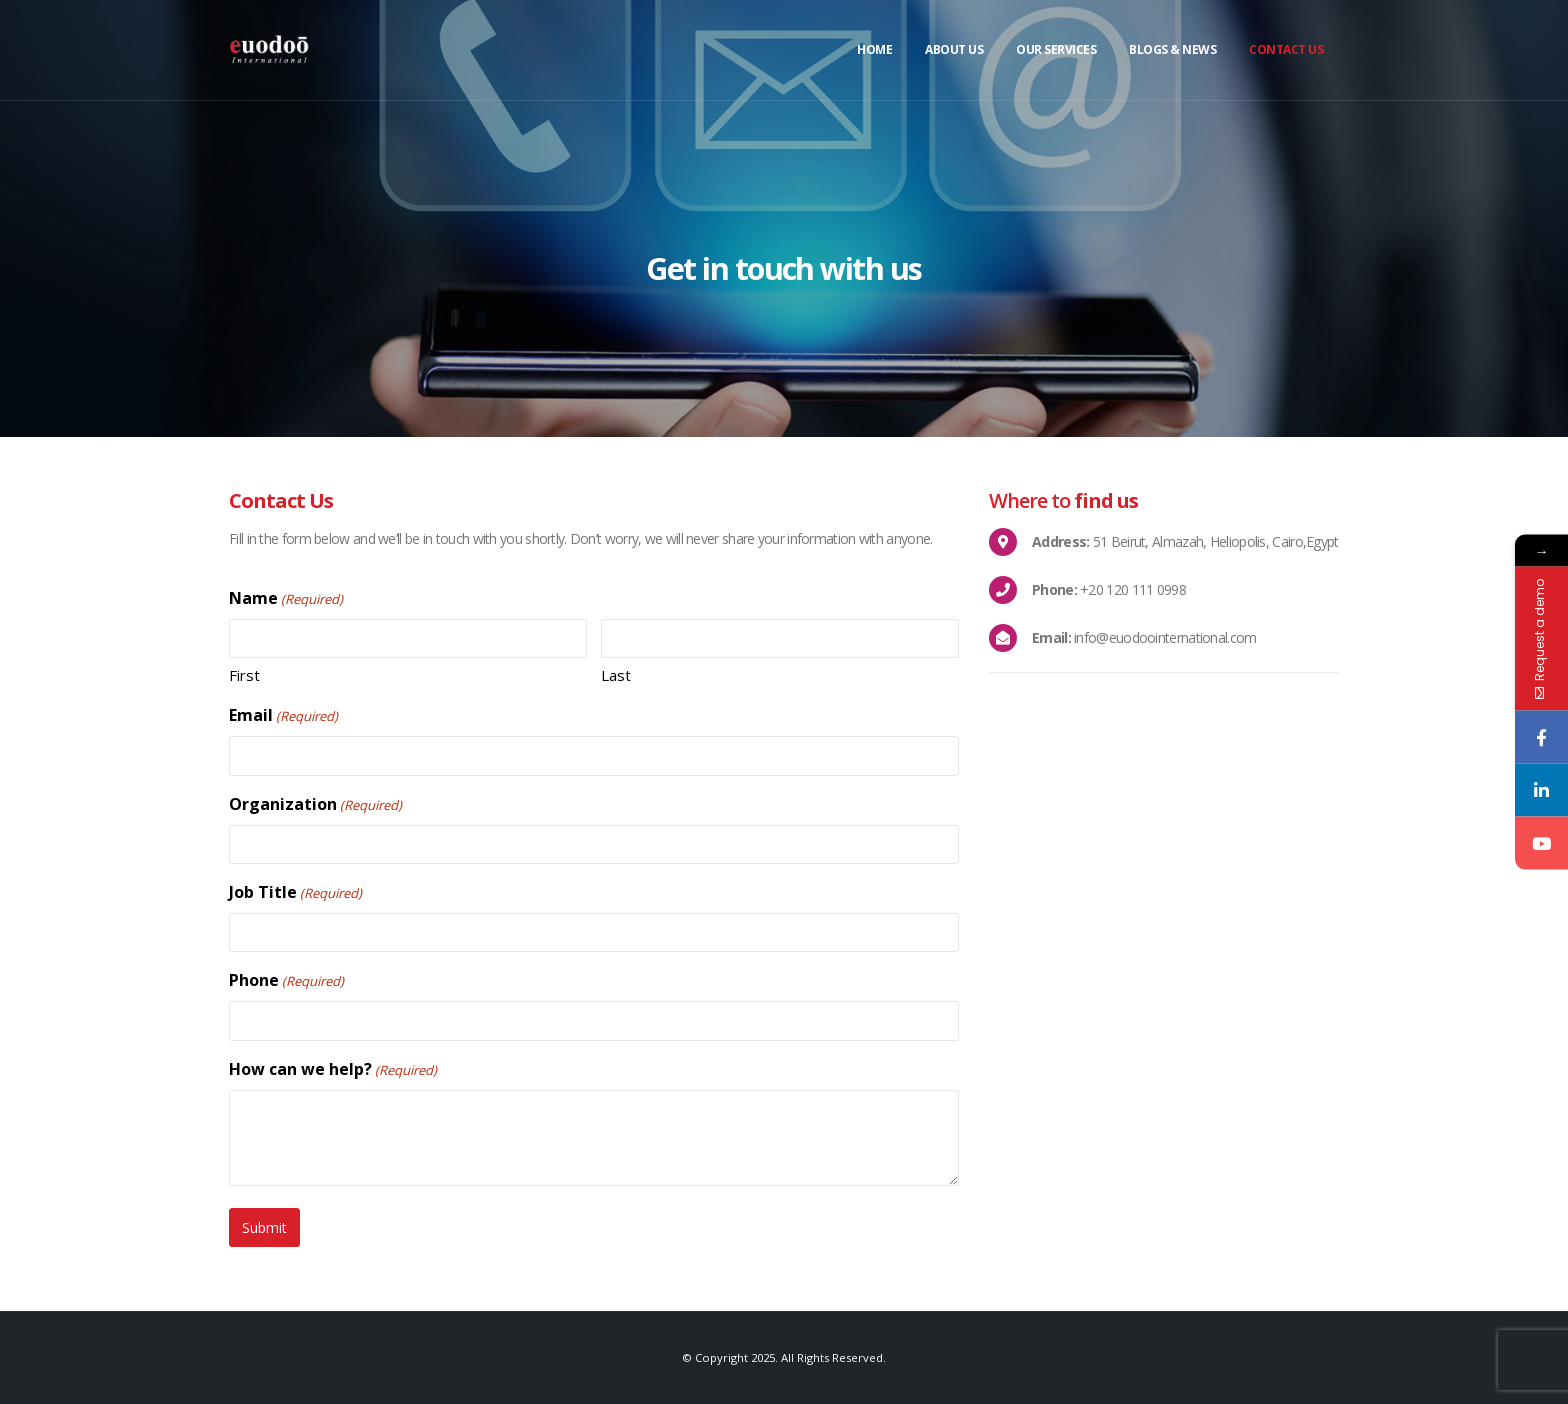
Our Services (1056, 49)
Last (616, 675)
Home (874, 49)
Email (283, 716)
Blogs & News (1172, 49)
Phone (286, 981)
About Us (954, 49)
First (244, 675)
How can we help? (333, 1070)
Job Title (295, 893)
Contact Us (1286, 49)
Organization (315, 805)
